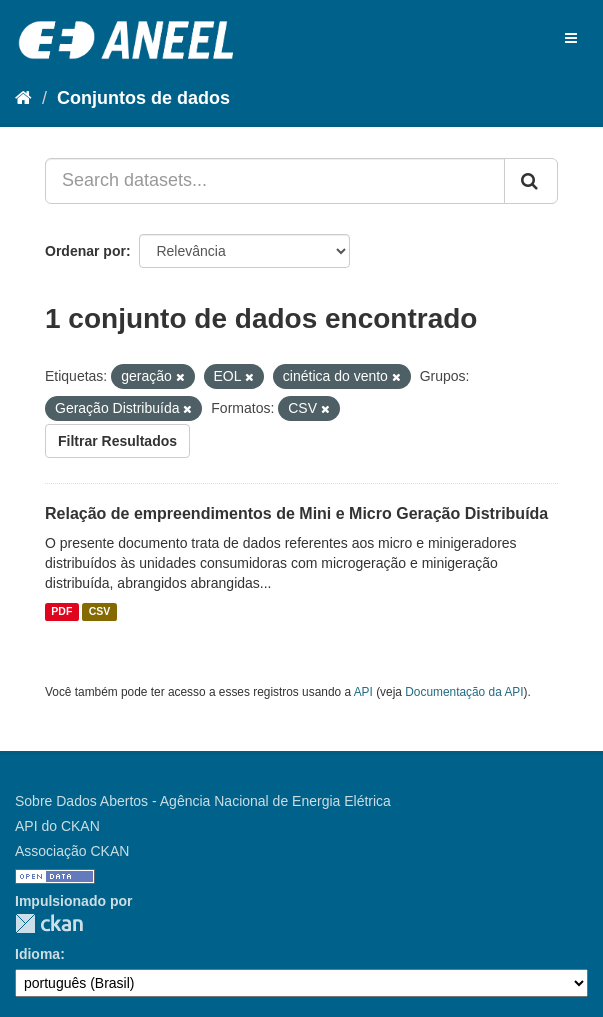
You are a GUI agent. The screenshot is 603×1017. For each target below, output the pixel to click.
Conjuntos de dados (143, 98)
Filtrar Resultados (117, 441)
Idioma (37, 954)
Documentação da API (464, 692)
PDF (61, 612)
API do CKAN (57, 826)
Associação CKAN (72, 851)
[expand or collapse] (571, 38)
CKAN (49, 923)
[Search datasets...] (275, 181)
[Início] (23, 98)
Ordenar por (85, 251)
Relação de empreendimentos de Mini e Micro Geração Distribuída (296, 513)
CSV (100, 612)
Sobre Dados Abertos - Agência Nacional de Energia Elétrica (203, 801)
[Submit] (531, 181)
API (363, 692)
